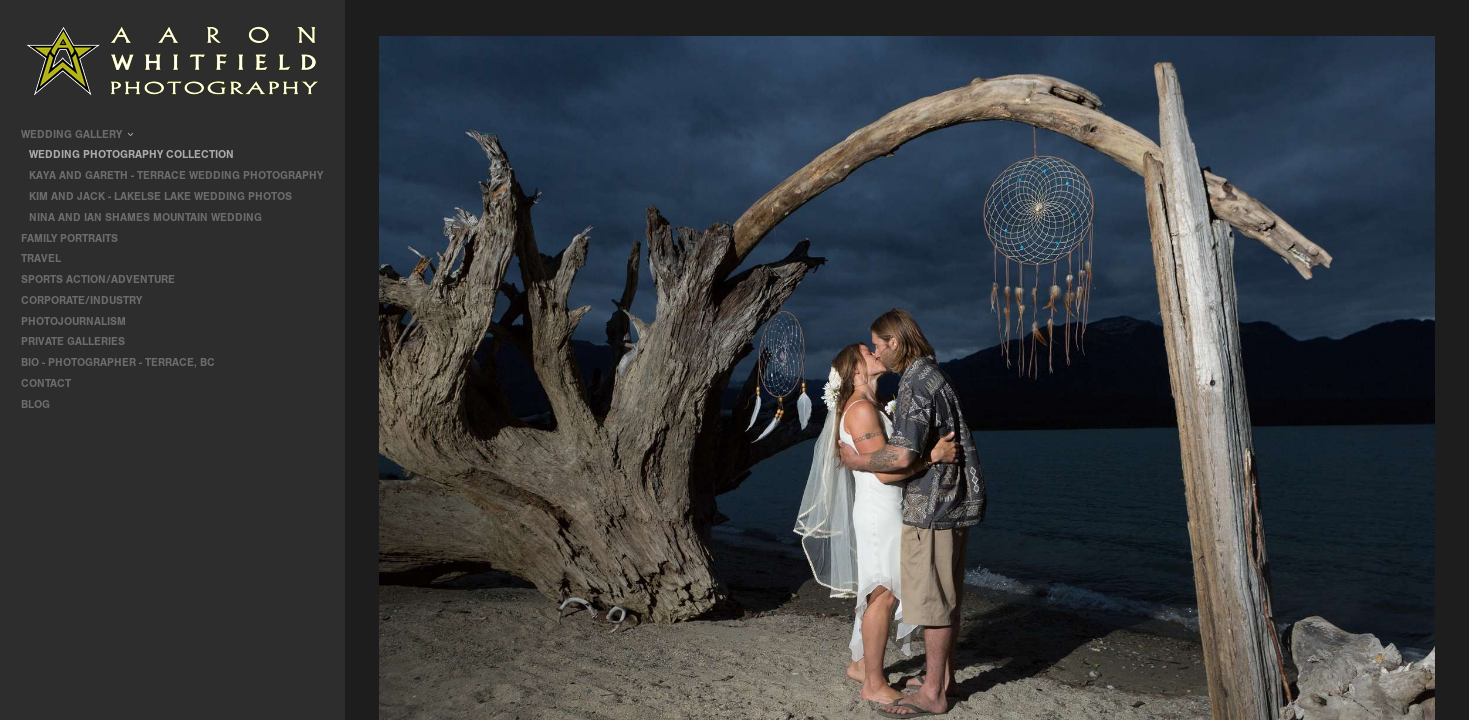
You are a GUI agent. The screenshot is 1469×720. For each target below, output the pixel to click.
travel (48, 258)
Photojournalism (80, 321)
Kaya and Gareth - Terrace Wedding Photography (176, 175)
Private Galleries (73, 341)
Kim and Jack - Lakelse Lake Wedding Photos (160, 196)
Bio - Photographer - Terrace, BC (118, 362)
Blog (35, 404)
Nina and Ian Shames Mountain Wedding (145, 217)
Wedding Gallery (78, 134)
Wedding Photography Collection (131, 154)
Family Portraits (76, 238)
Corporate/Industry (88, 300)
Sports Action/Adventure (105, 279)
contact (46, 383)
